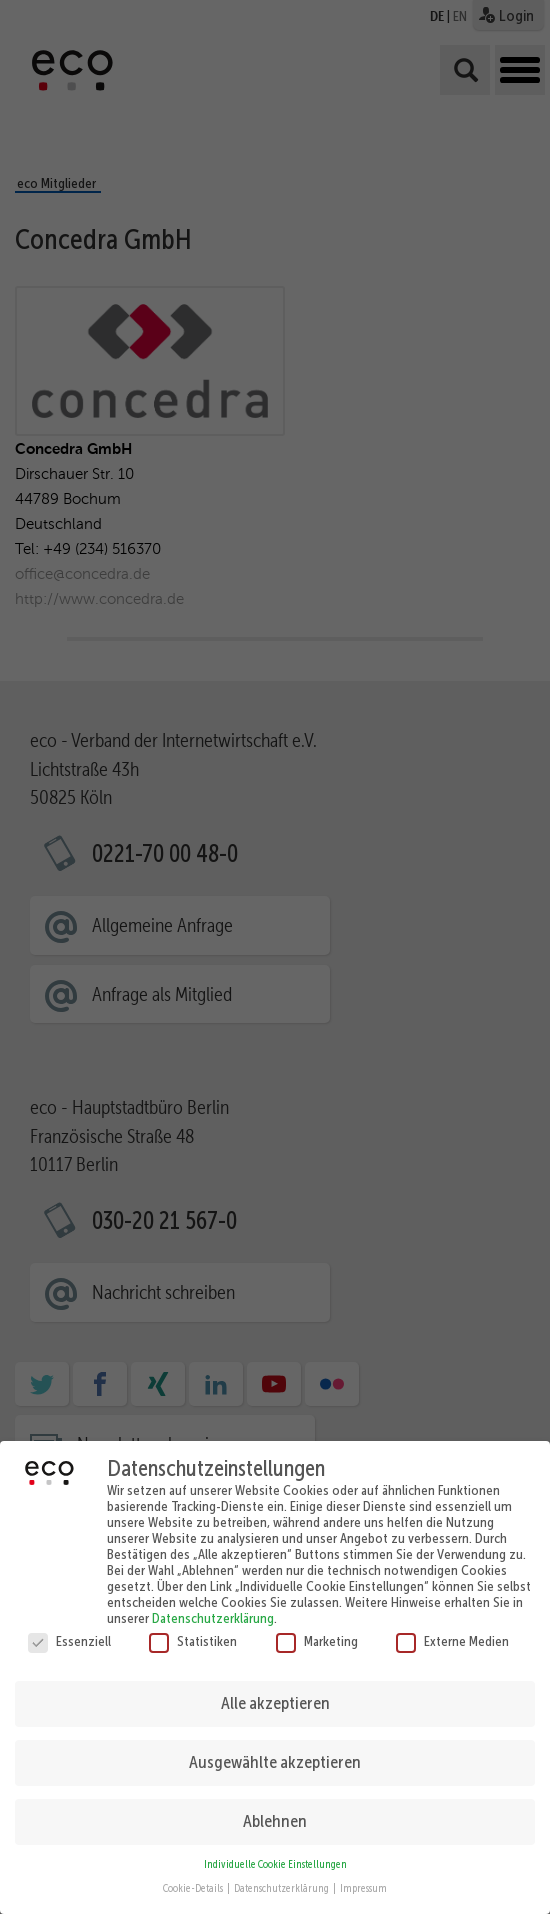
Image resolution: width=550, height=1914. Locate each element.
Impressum (363, 1877)
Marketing (317, 1629)
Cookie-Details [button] (194, 1877)
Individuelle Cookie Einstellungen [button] (275, 1852)
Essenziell (69, 1629)
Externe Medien (452, 1629)
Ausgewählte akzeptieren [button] (275, 1750)
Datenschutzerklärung (213, 1606)
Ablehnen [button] (275, 1809)
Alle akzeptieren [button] (275, 1691)
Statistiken (193, 1629)
